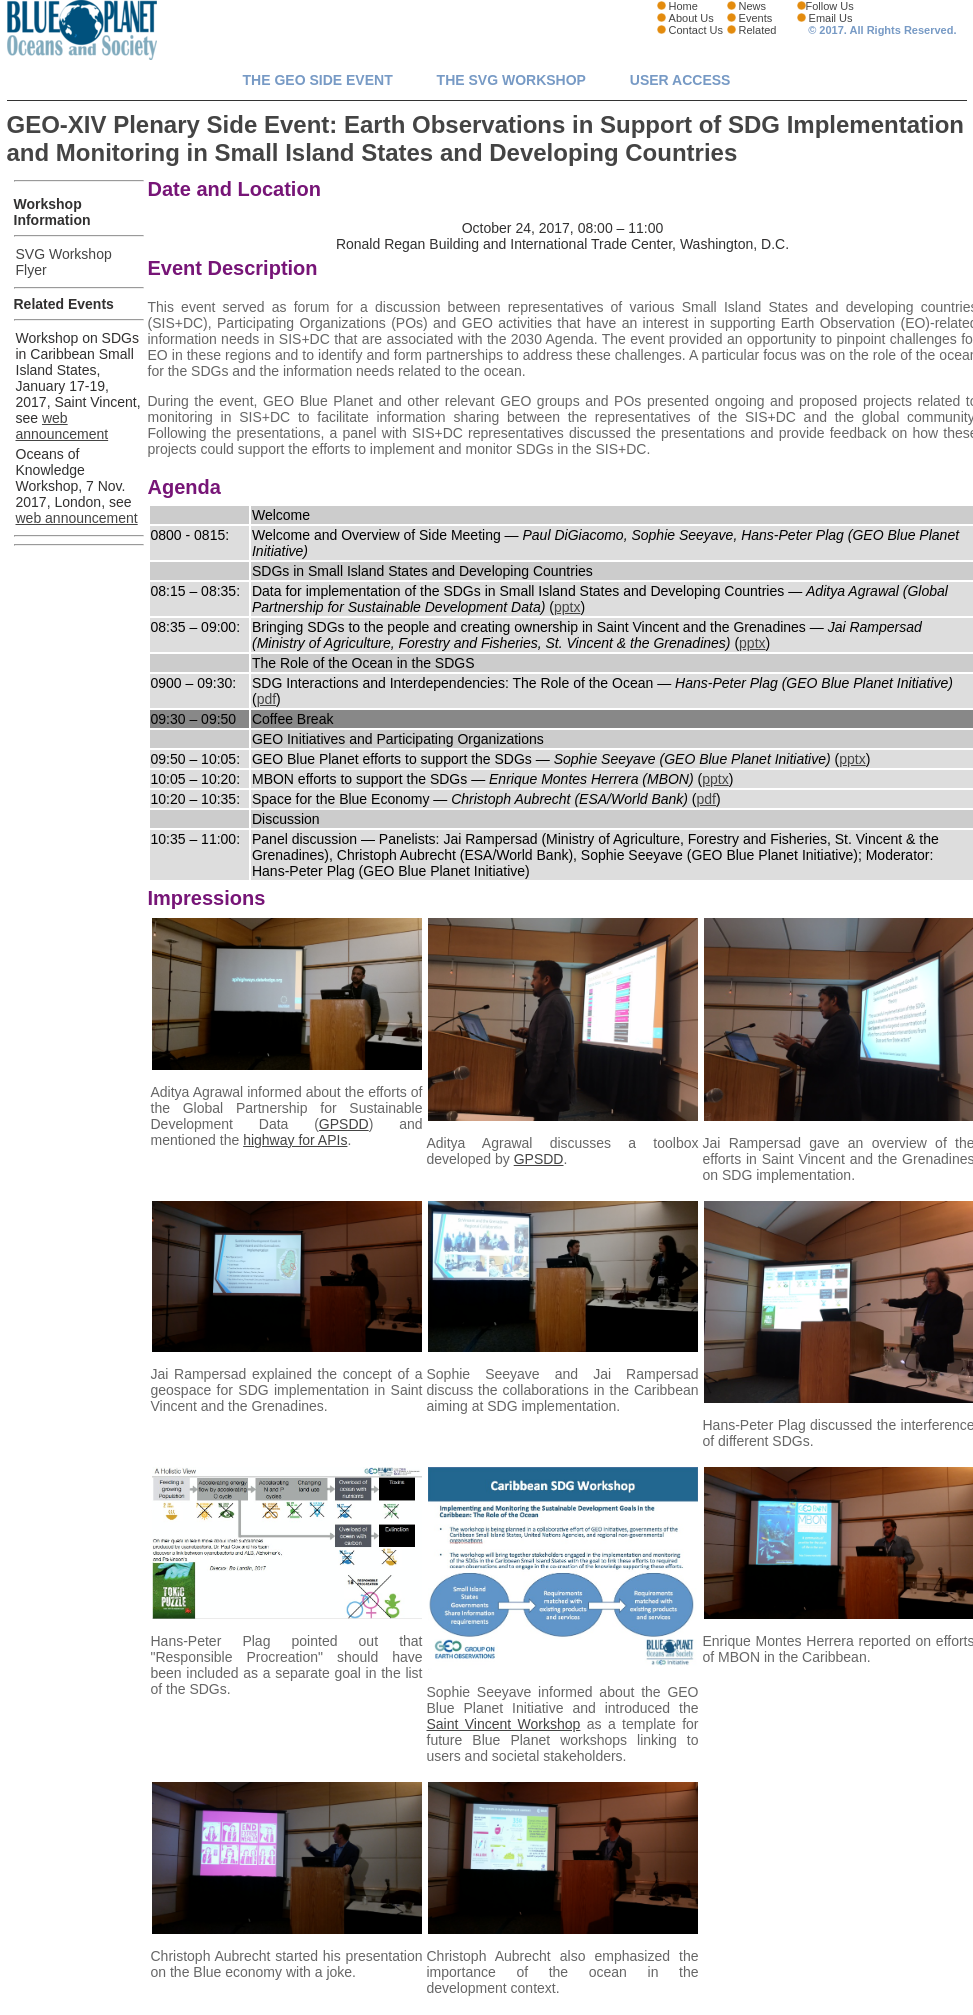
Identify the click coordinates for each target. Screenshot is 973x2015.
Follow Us (830, 6)
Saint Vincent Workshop (504, 1724)
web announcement (62, 426)
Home (683, 6)
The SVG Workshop (511, 80)
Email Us (831, 18)
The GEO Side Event (318, 80)
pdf (266, 699)
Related (758, 30)
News (753, 6)
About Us (691, 18)
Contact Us (696, 30)
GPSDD (344, 1124)
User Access (680, 80)
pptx (567, 607)
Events (756, 18)
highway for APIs (295, 1140)
